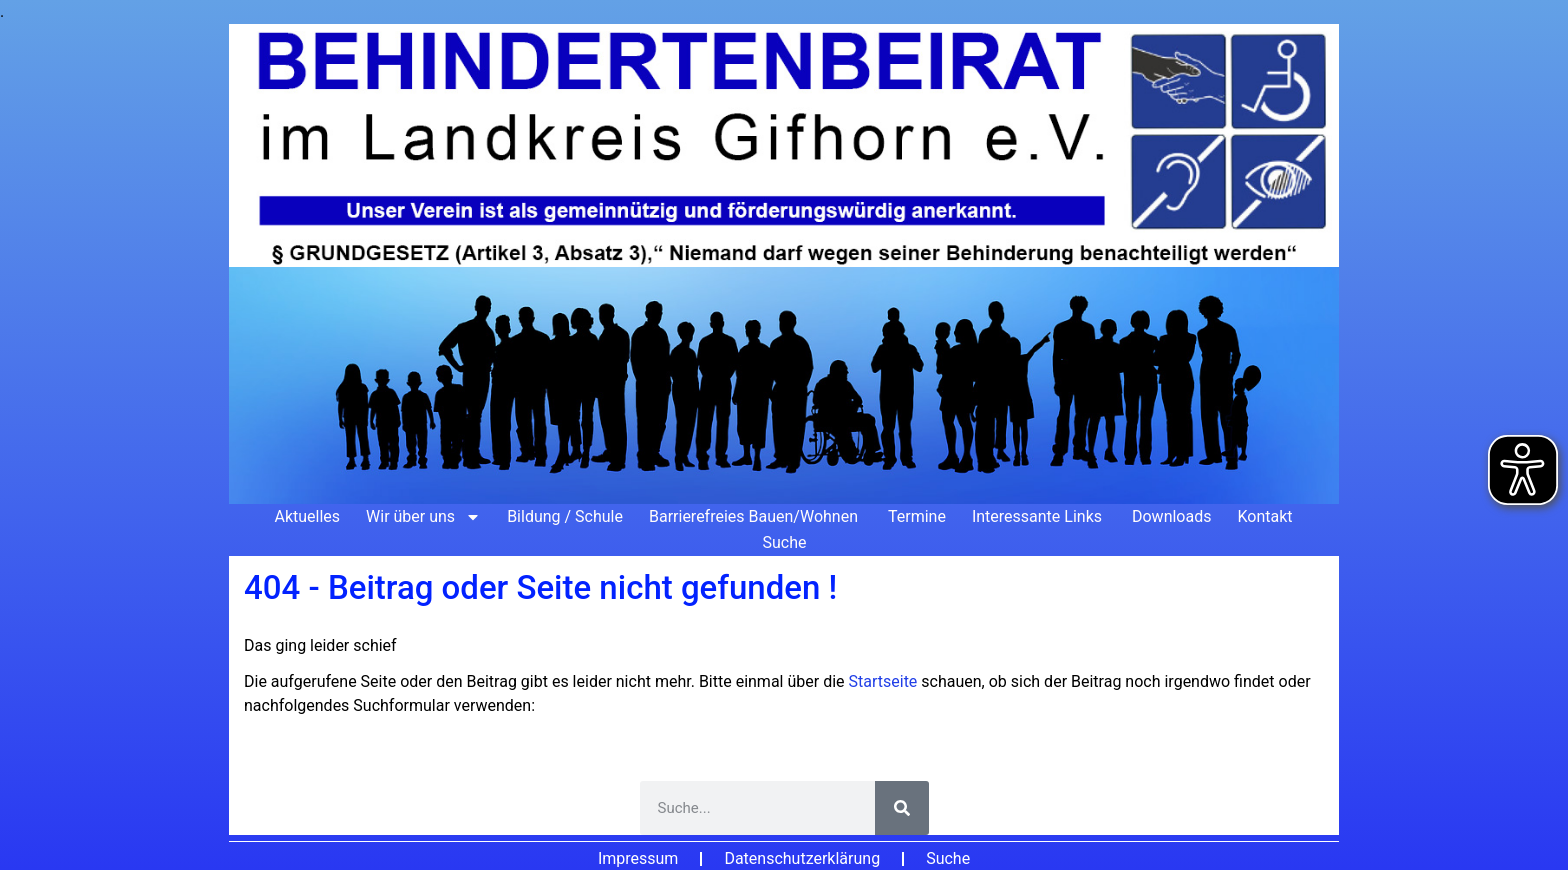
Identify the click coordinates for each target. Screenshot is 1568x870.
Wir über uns (423, 517)
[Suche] (902, 808)
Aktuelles (307, 516)
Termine (917, 516)
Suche (785, 542)
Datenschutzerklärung (802, 858)
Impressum (638, 858)
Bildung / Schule (565, 516)
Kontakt (1264, 516)
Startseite (885, 681)
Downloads (1171, 516)
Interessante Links (1039, 516)
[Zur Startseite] (784, 264)
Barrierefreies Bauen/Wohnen (755, 516)
